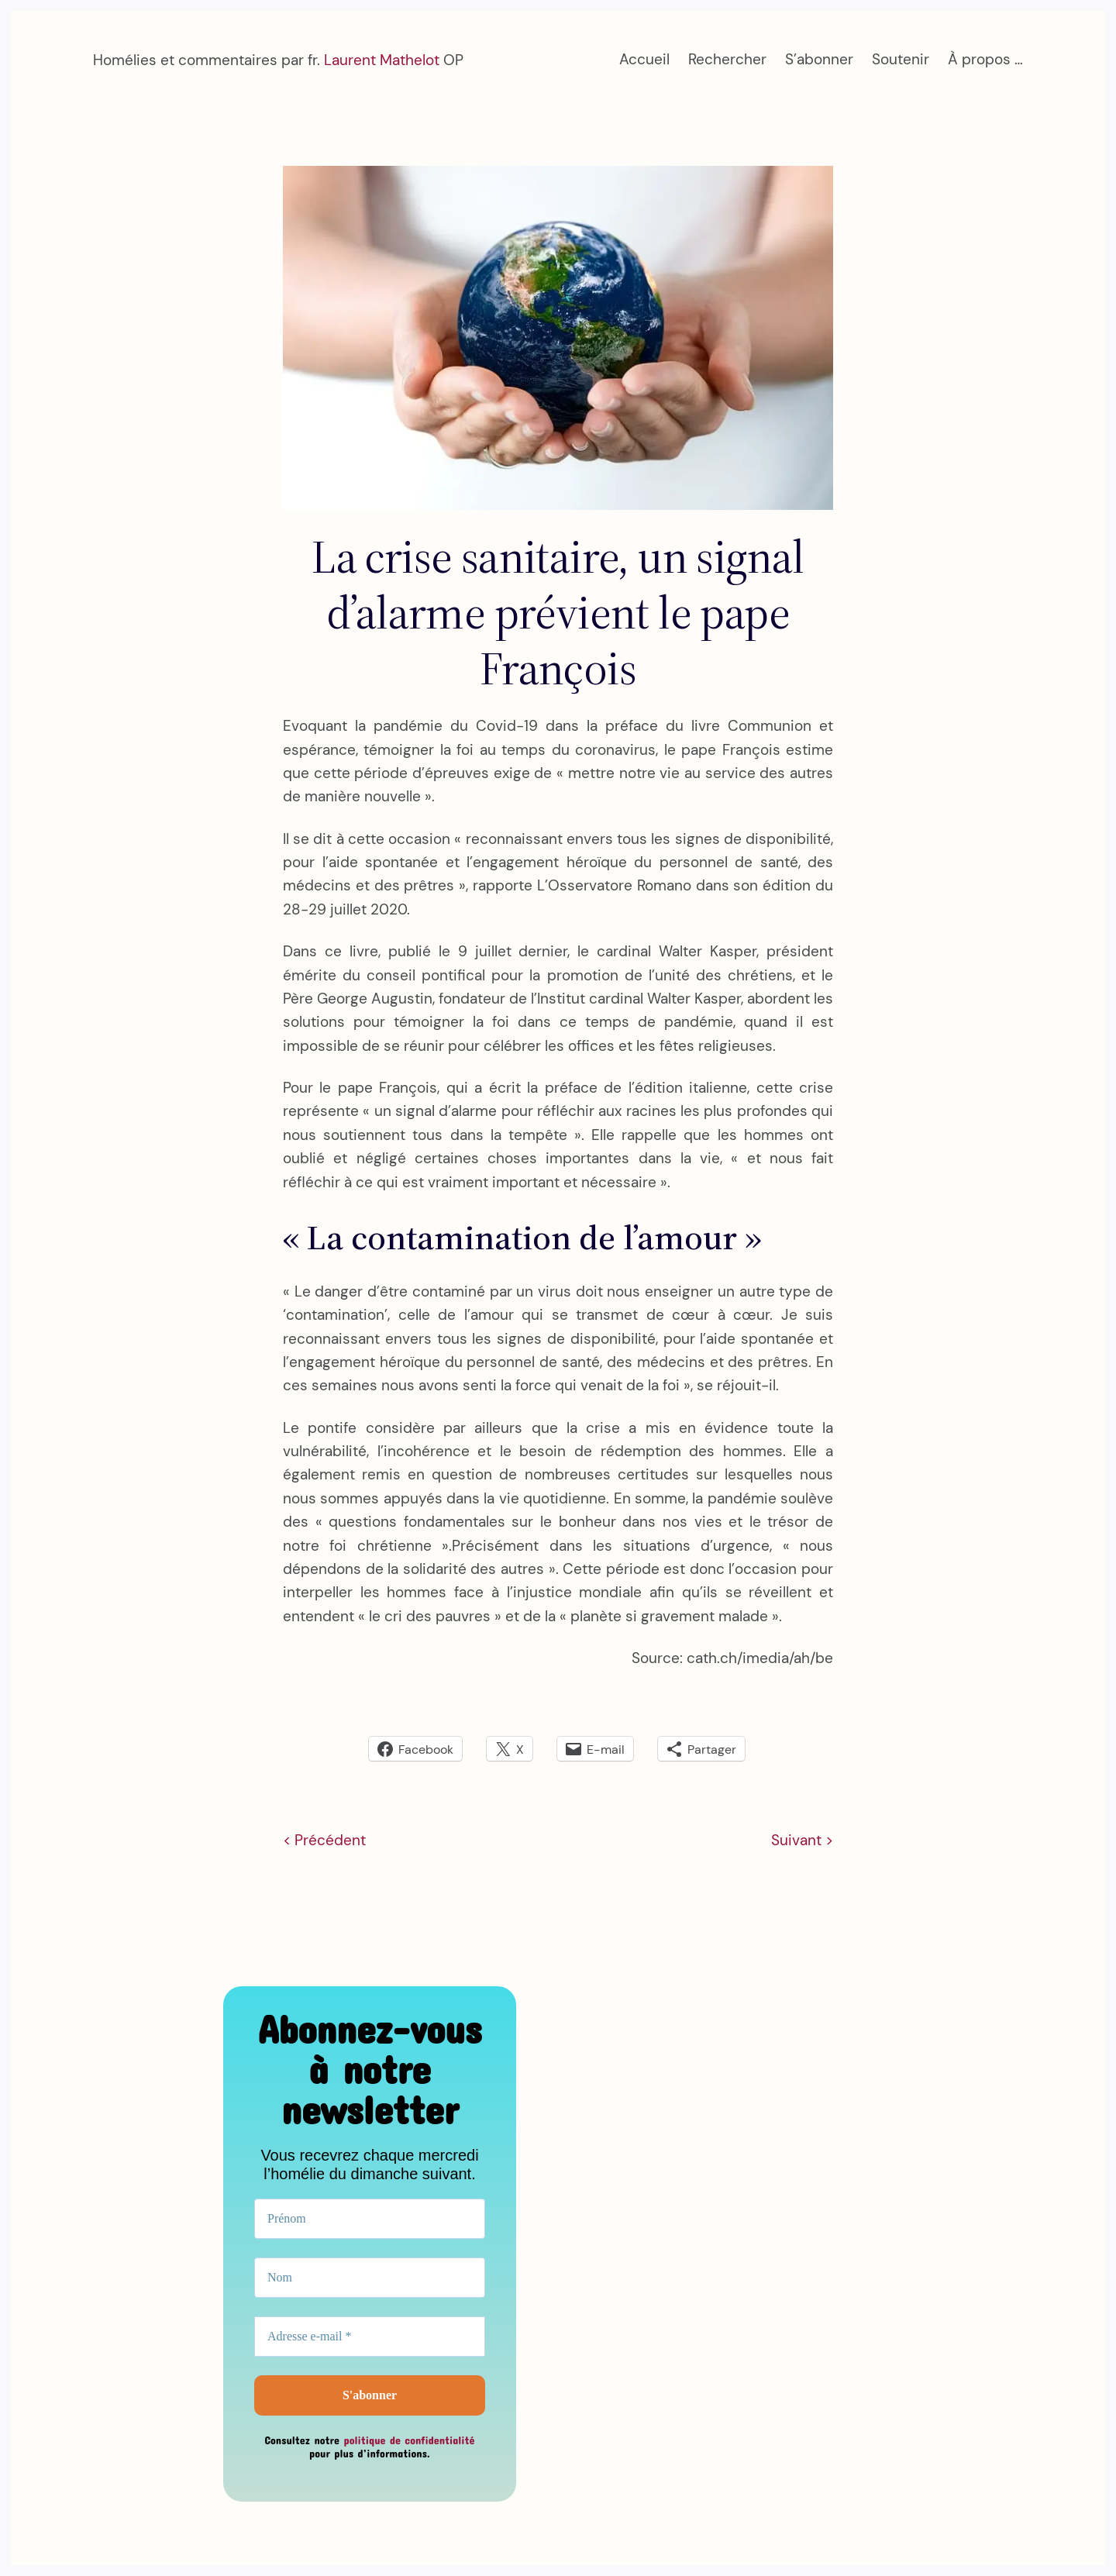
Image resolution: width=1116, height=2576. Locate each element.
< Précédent (324, 1840)
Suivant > (802, 1840)
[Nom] (369, 2277)
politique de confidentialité (408, 2440)
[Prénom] (369, 2219)
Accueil (644, 59)
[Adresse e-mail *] (369, 2336)
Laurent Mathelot (381, 60)
